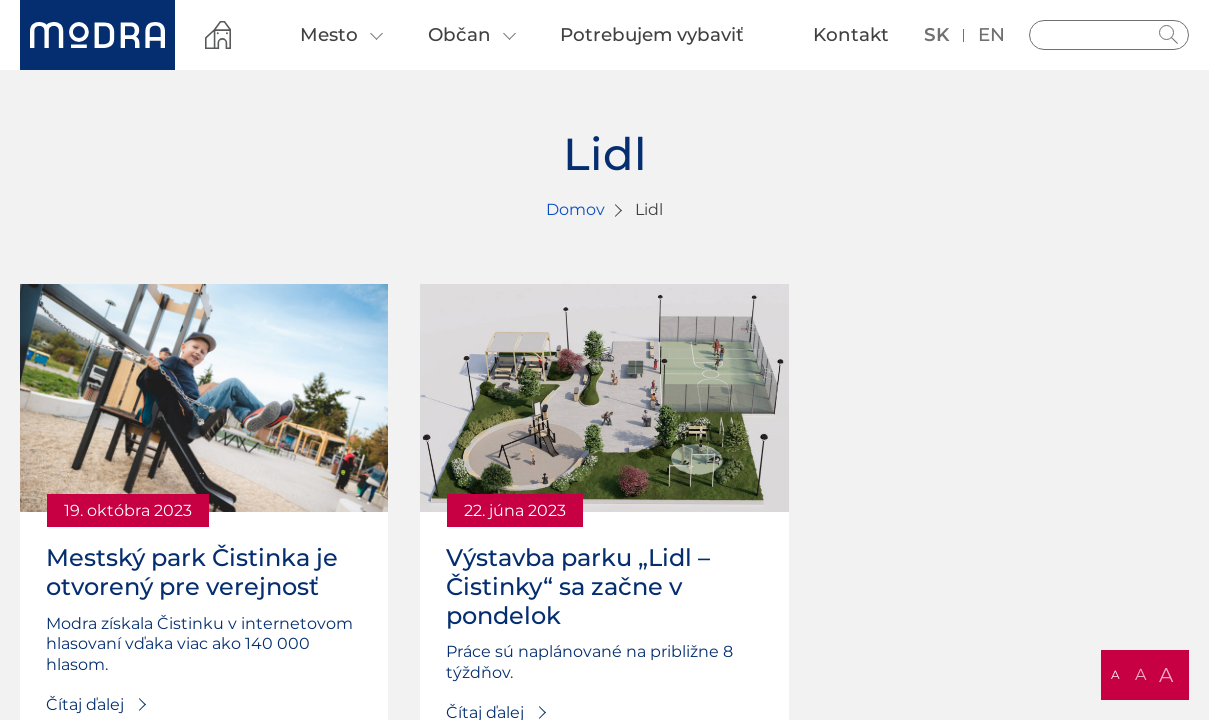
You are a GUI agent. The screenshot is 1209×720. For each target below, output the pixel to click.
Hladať (1169, 35)
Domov (575, 209)
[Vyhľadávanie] (1109, 35)
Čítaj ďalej (85, 704)
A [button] (1115, 674)
